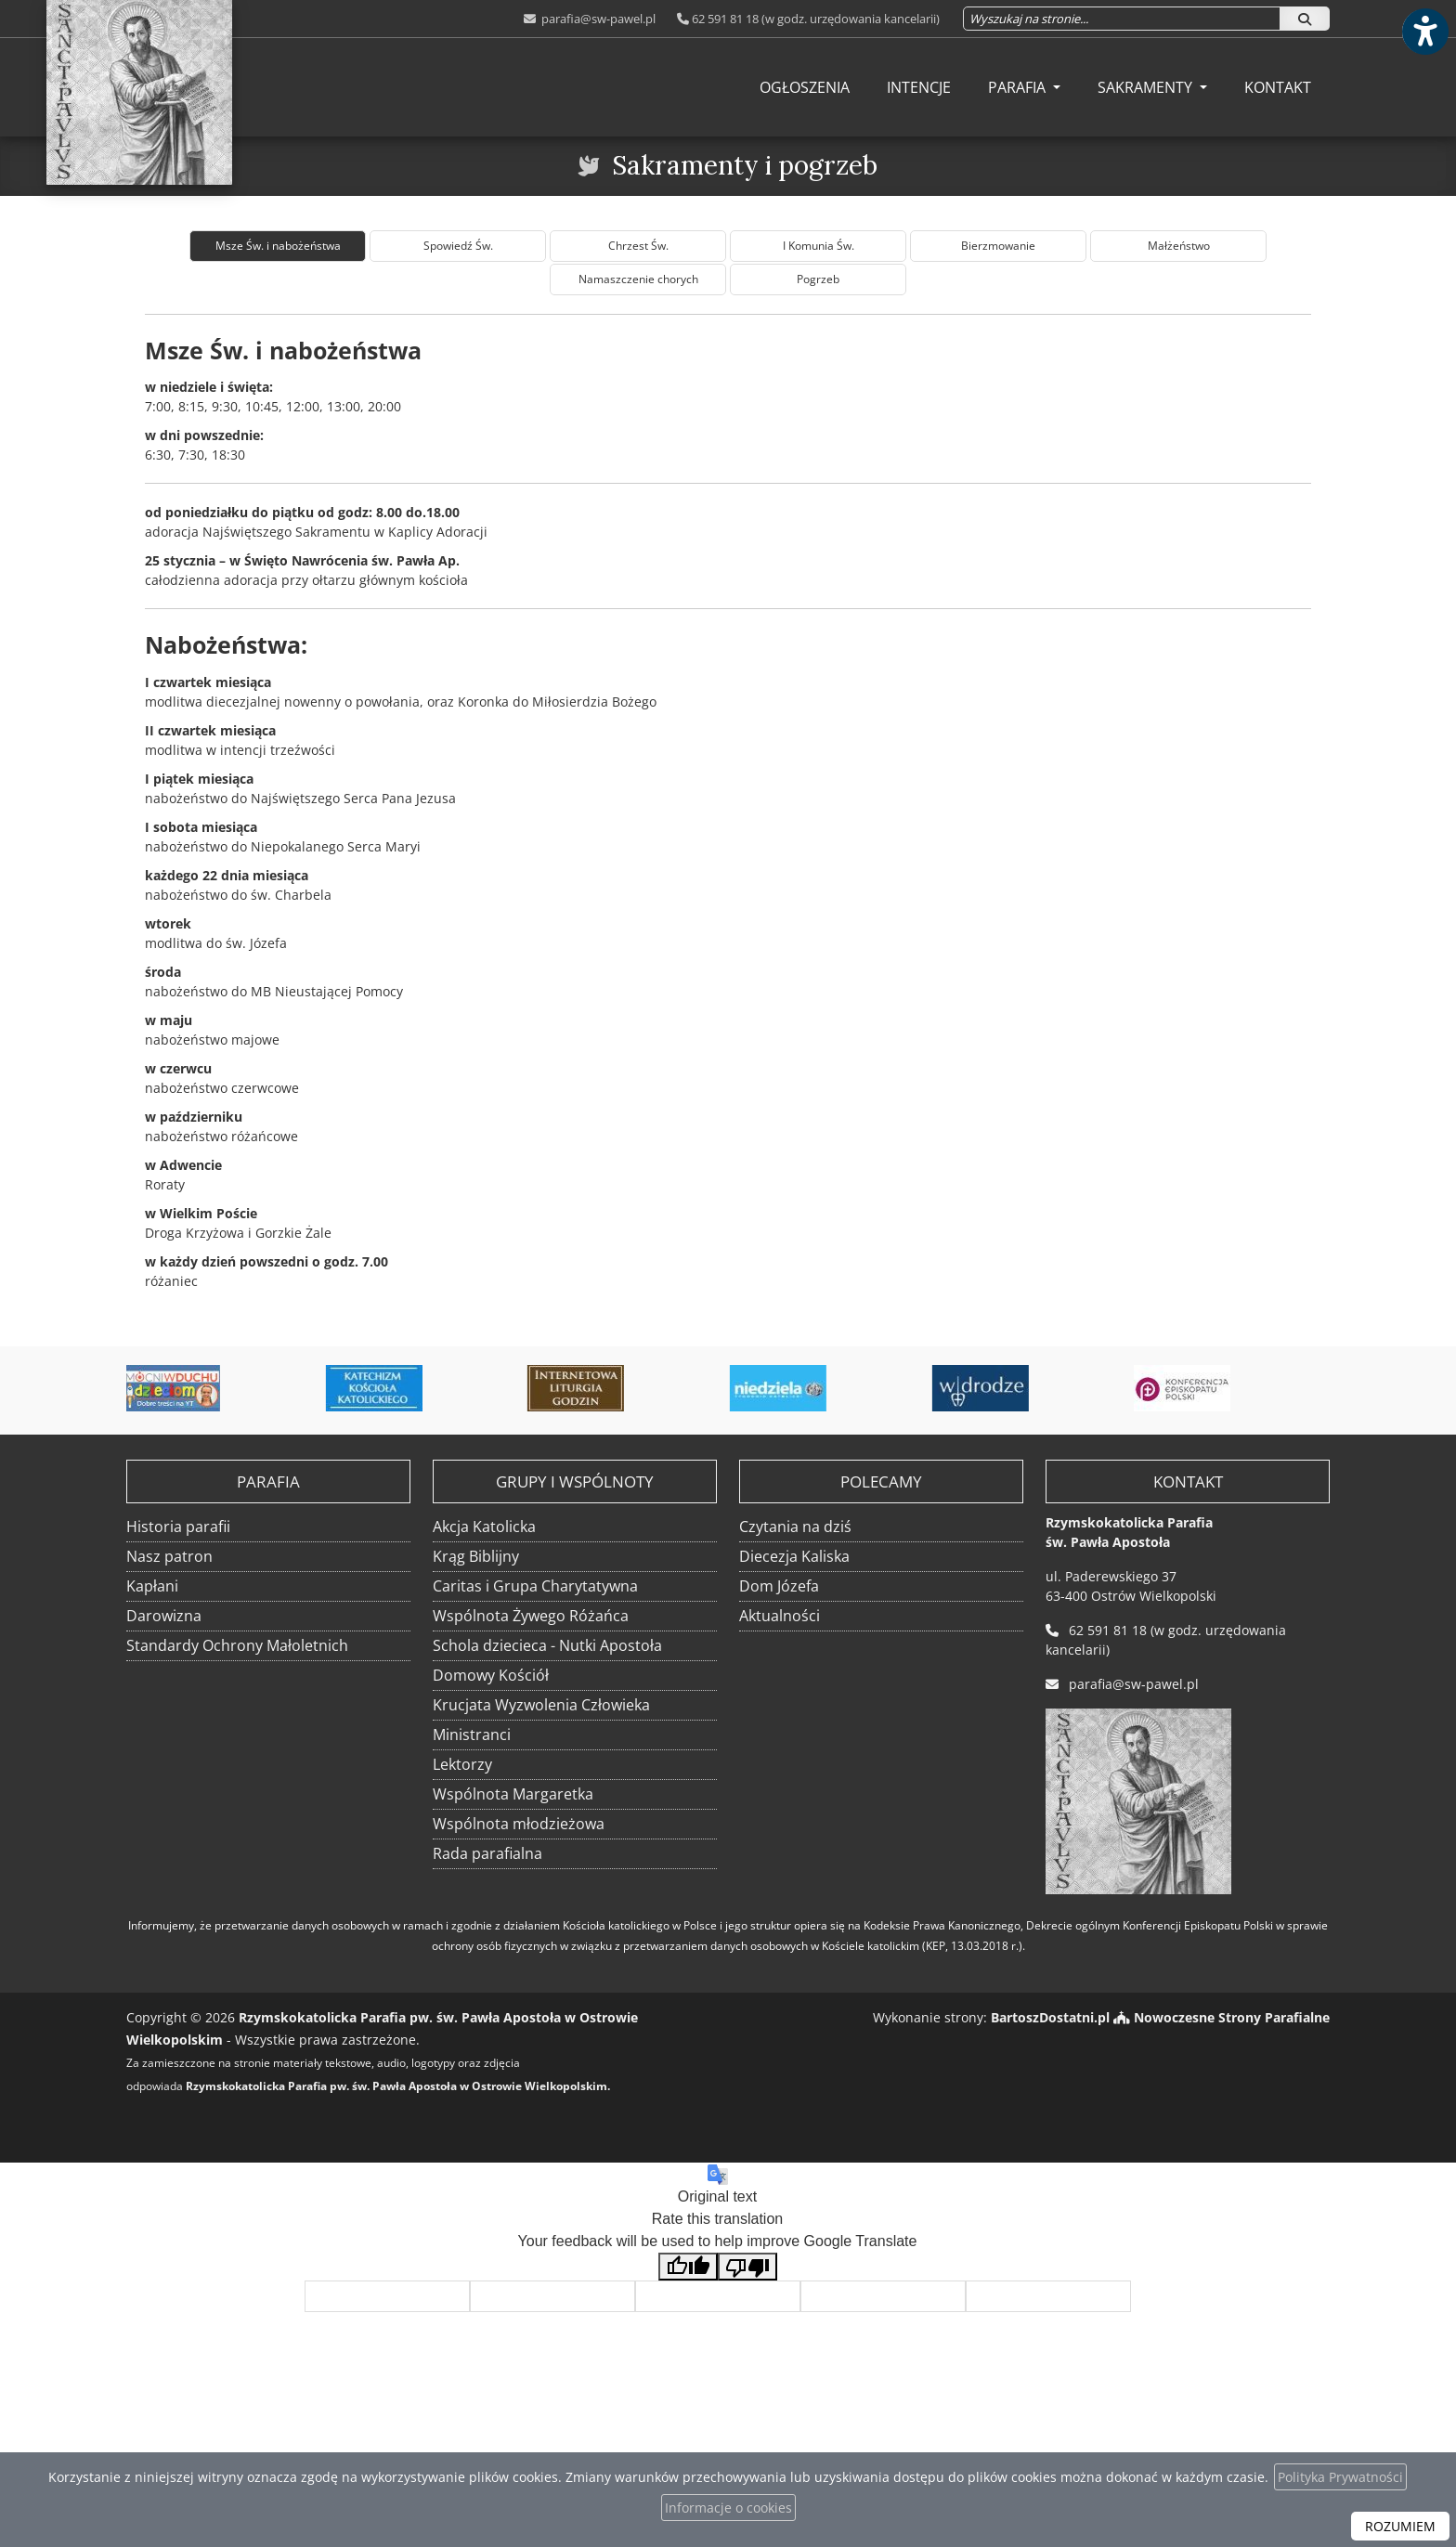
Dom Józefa (779, 1586)
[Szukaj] (1305, 18)
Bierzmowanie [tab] (998, 245)
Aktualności (779, 1615)
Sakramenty (1147, 87)
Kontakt (1277, 87)
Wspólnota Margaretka (513, 1794)
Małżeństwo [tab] (1179, 245)
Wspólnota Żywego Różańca (531, 1615)
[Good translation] (688, 2267)
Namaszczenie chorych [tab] (638, 279)
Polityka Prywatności (1340, 2477)
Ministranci (472, 1734)
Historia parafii (178, 1526)
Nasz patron (169, 1556)
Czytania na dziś (795, 1526)
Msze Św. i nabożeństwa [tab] (278, 245)
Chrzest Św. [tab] (638, 245)
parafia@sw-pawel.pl (597, 18)
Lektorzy (462, 1764)
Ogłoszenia (805, 87)
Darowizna (164, 1615)
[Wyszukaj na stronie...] (1121, 18)
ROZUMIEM (1400, 2526)
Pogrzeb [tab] (818, 279)
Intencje (919, 87)
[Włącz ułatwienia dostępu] (1424, 31)
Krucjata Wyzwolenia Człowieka (541, 1705)
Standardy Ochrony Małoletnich (237, 1645)
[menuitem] (804, 87)
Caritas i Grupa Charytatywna (535, 1586)
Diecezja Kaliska (794, 1556)
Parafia (1018, 87)
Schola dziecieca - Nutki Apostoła (547, 1645)
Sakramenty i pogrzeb (745, 165)
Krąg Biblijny (476, 1556)
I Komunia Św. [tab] (818, 245)
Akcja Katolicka (484, 1526)
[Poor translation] (747, 2267)
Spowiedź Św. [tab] (458, 245)
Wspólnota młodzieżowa (518, 1823)
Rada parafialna (487, 1853)
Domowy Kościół (491, 1675)
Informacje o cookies (728, 2507)
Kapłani (152, 1586)
